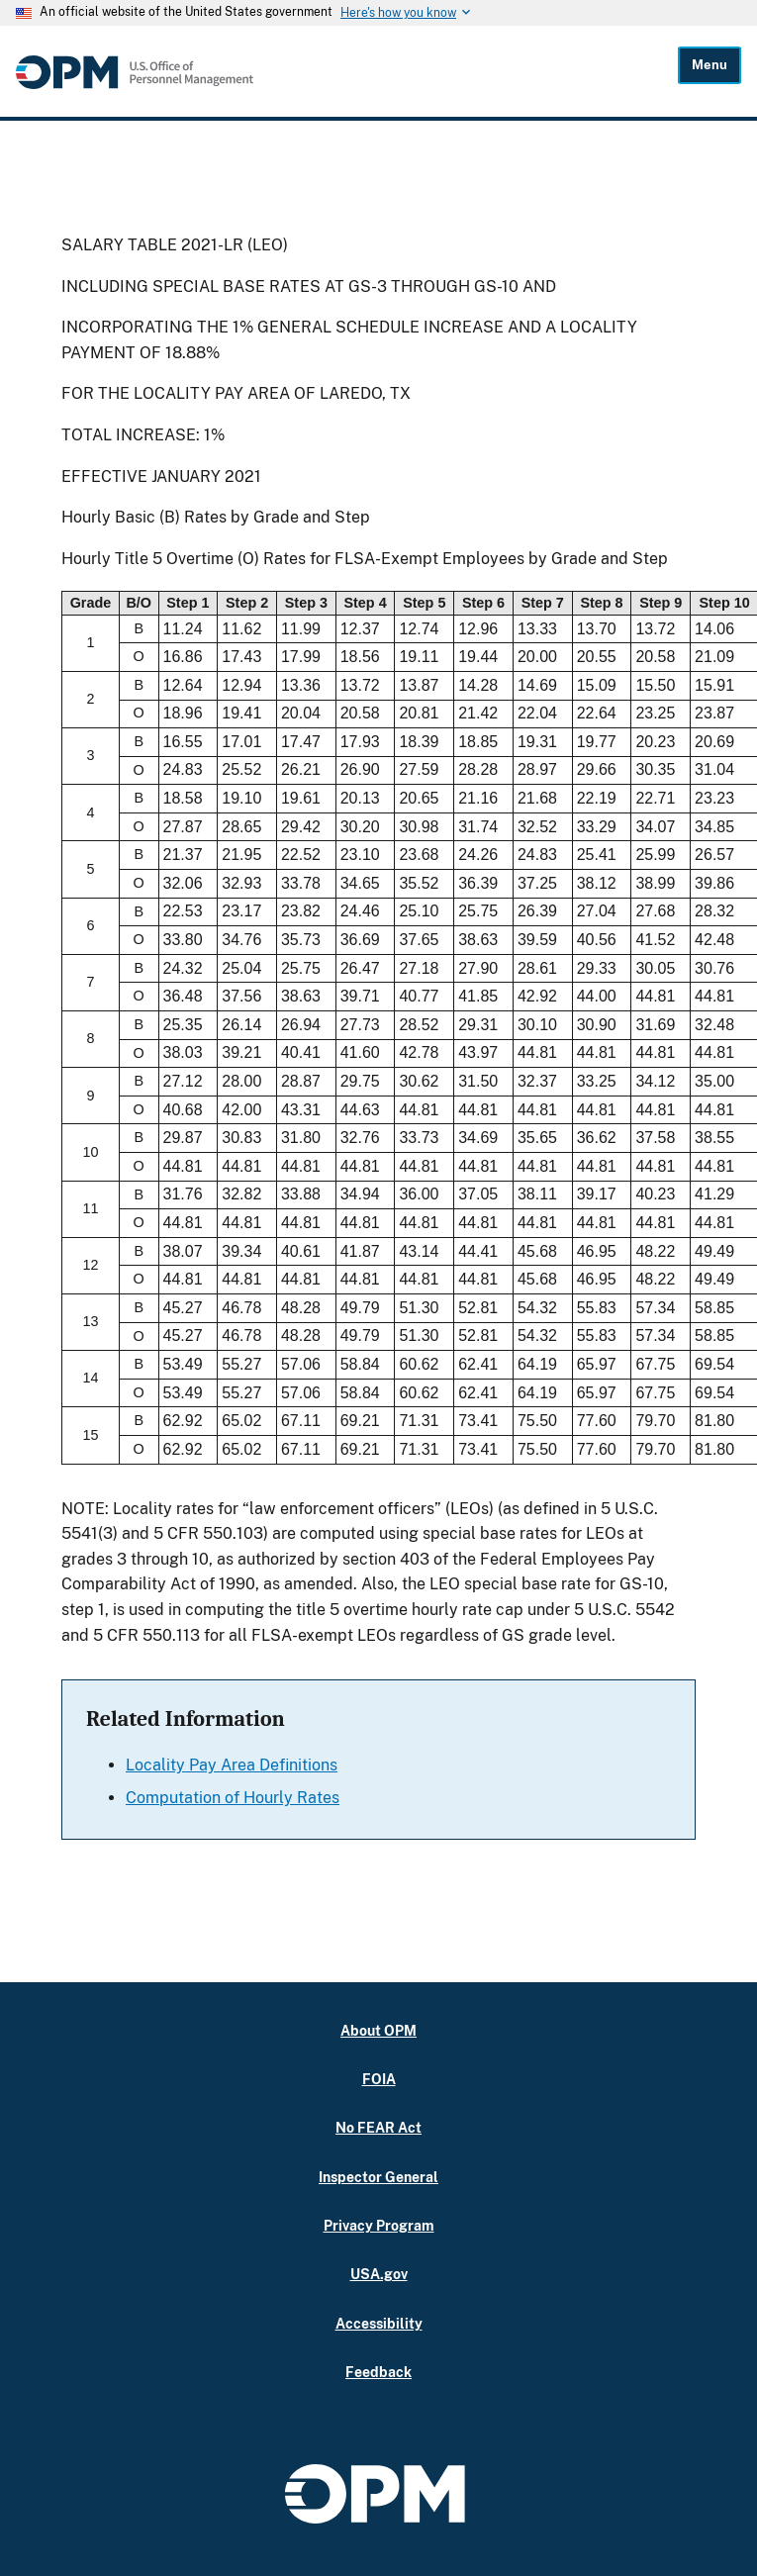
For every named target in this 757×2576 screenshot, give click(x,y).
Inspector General (378, 2176)
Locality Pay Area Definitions (231, 1765)
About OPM (378, 2030)
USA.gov (379, 2273)
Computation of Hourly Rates (232, 1797)
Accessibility (379, 2323)
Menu (709, 64)
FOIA (379, 2078)
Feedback (378, 2371)
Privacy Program (379, 2225)
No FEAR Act (378, 2127)
